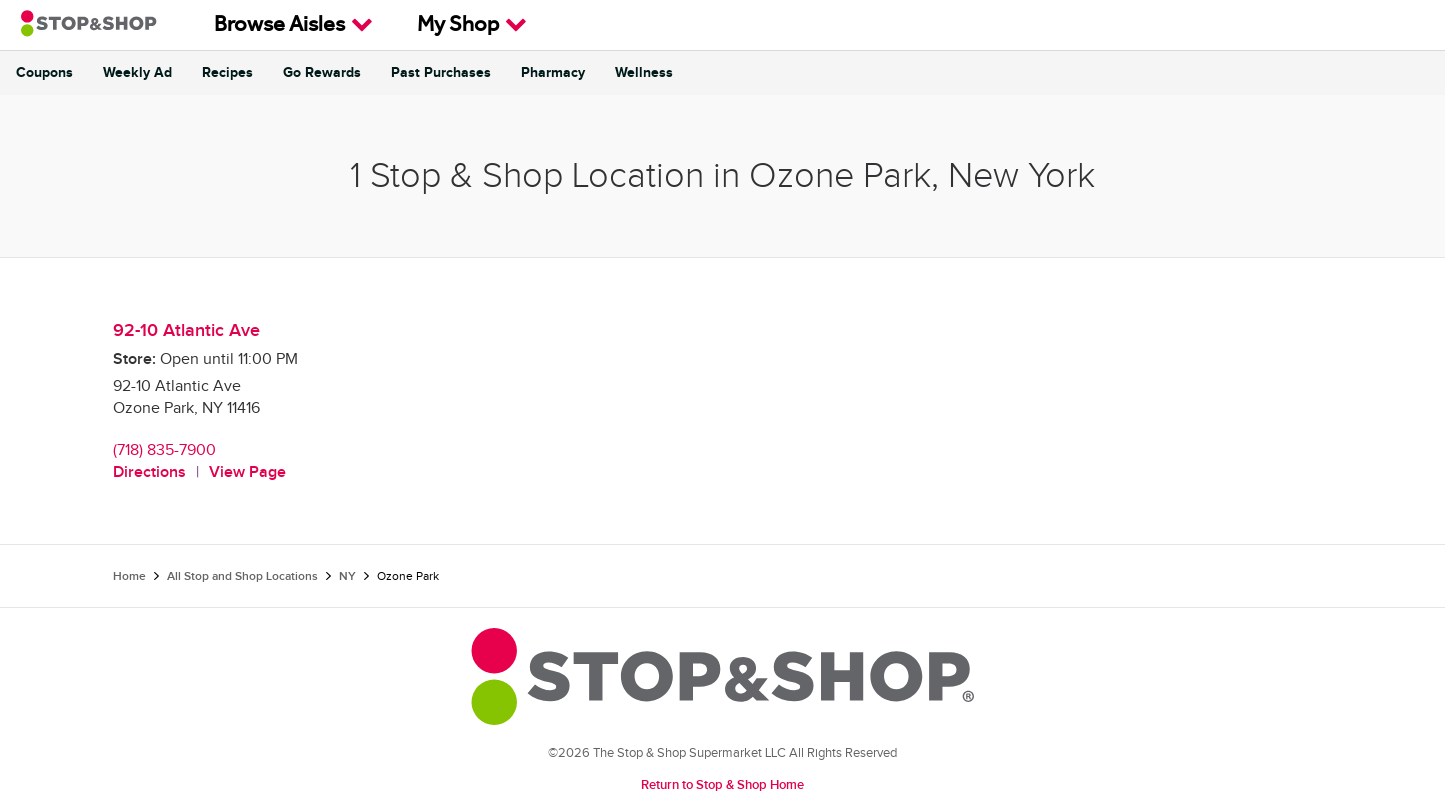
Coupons (44, 73)
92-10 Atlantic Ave (186, 330)
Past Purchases (441, 73)
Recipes (227, 73)
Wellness (644, 73)
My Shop (472, 25)
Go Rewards (322, 73)
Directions (149, 472)
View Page (247, 472)
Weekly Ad (137, 73)
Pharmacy (553, 73)
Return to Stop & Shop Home (722, 785)
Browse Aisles (293, 25)
